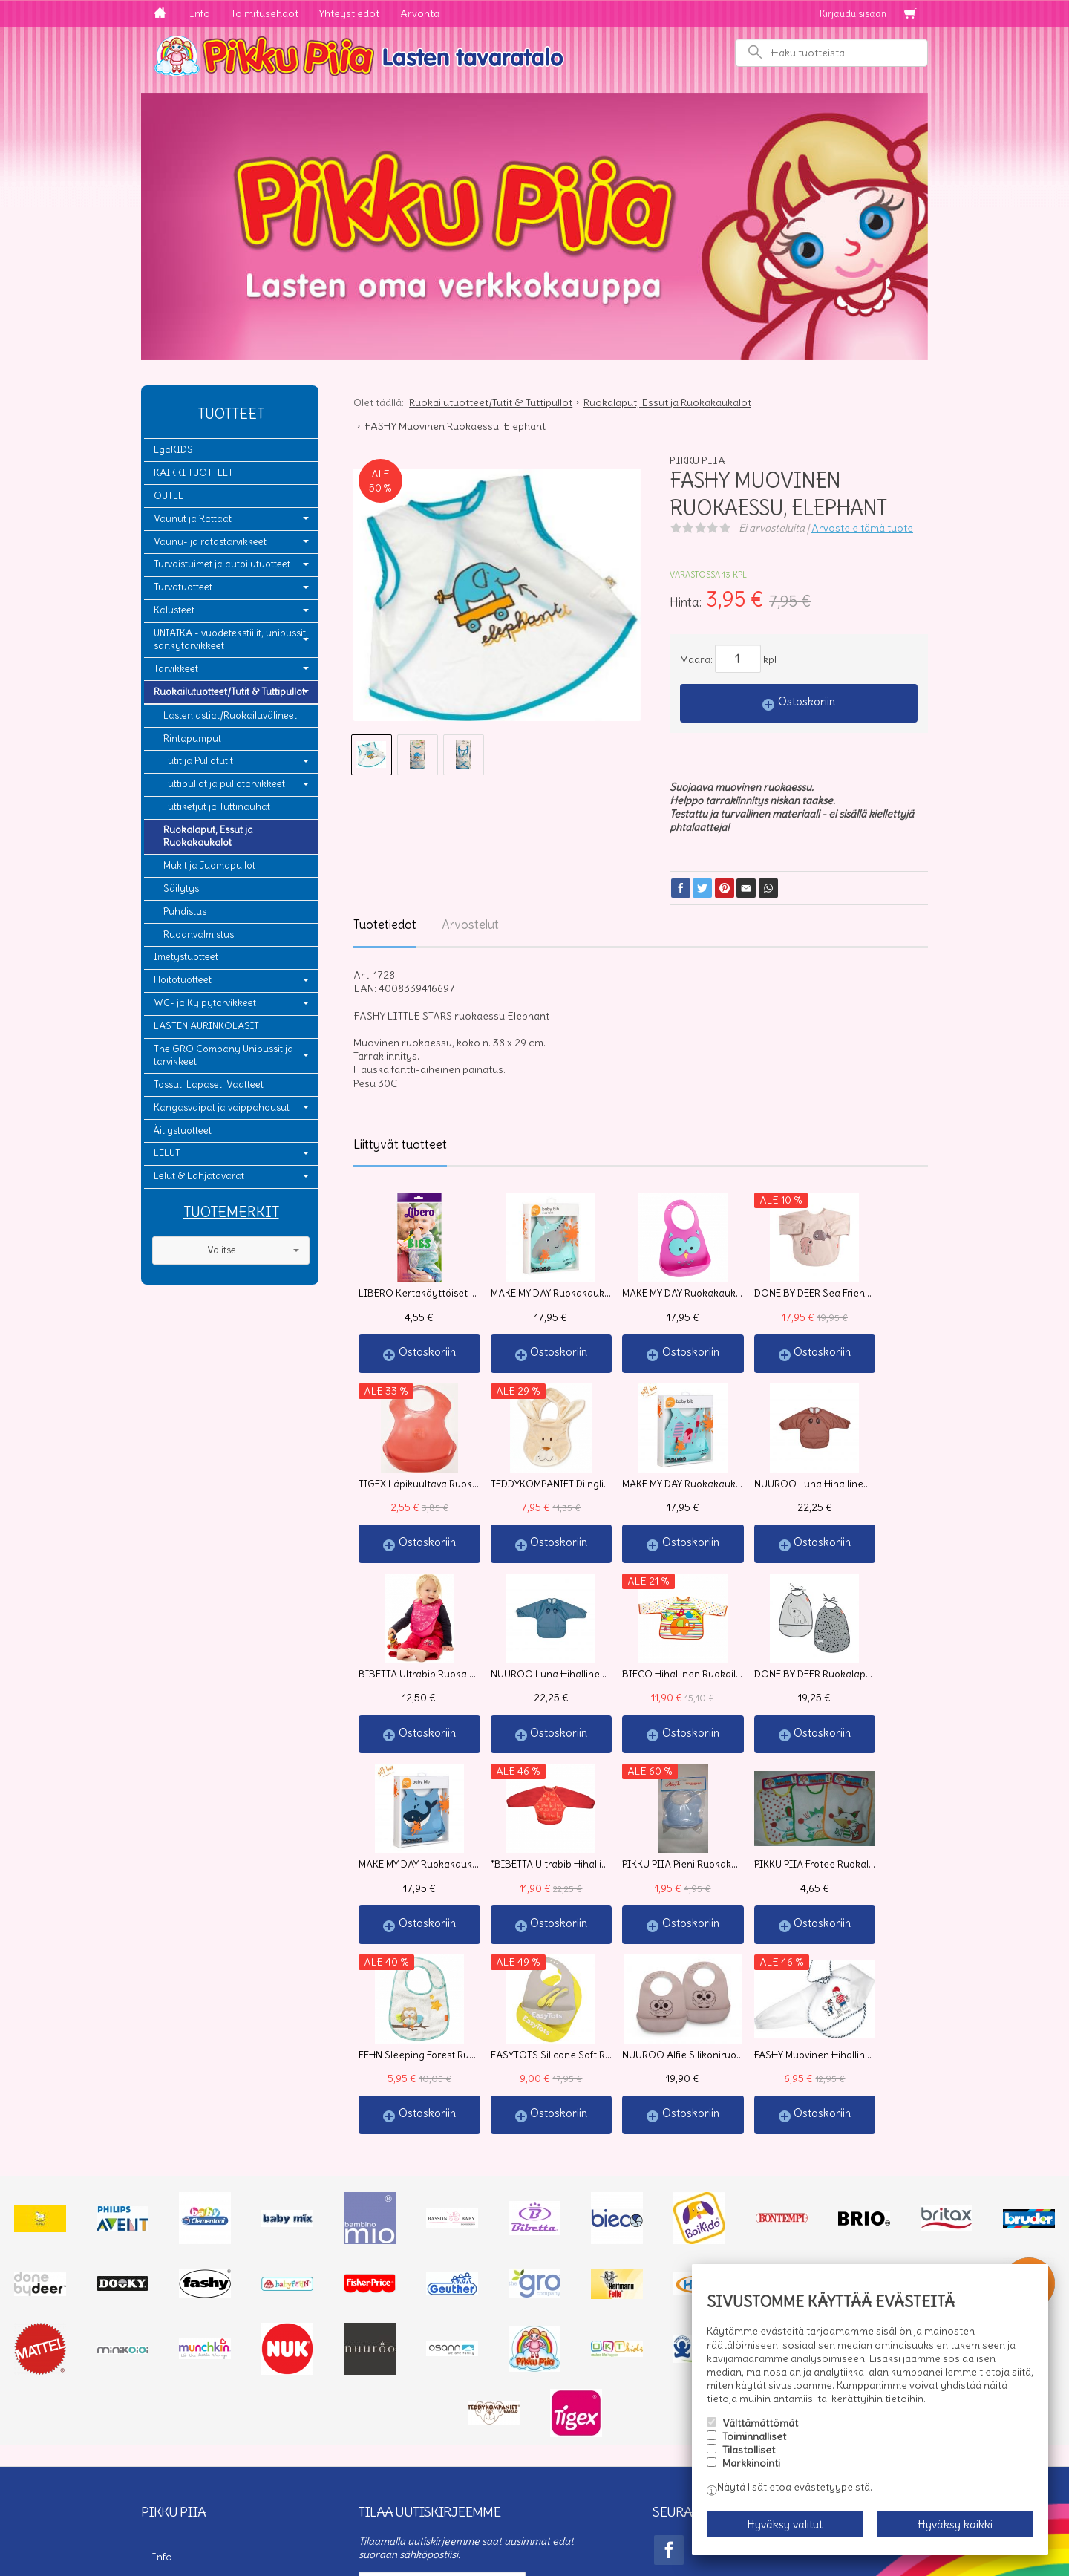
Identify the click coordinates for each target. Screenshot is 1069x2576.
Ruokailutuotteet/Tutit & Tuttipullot (229, 691)
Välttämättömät (760, 2429)
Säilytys (181, 888)
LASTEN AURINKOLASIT (206, 1026)
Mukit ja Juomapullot (209, 865)
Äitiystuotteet (183, 1130)
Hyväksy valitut (785, 2527)
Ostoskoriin (806, 701)
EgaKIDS (173, 449)
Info (199, 13)
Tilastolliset (748, 2456)
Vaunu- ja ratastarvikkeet (210, 541)
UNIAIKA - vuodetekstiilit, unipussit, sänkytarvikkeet (231, 639)
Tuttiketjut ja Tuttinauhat (216, 806)
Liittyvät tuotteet (400, 1144)
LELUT (167, 1153)
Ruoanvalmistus (198, 934)
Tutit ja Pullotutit (198, 760)
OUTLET (171, 495)
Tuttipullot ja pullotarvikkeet (224, 783)
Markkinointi (751, 2469)
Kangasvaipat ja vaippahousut (222, 1107)
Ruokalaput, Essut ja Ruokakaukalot (208, 836)
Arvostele (862, 528)
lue (571, 2423)
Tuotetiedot (384, 924)
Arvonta (419, 13)
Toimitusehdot (264, 13)
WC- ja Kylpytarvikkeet (205, 1003)
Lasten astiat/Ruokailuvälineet (230, 715)
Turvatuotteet (183, 587)
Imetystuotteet (186, 956)
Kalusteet (174, 610)
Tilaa (379, 2452)
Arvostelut (470, 924)
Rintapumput (192, 738)
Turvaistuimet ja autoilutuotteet (222, 564)
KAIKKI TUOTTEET (193, 472)
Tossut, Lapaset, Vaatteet (209, 1084)
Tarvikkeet (176, 668)
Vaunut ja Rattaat (193, 518)
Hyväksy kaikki (955, 2527)
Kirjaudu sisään (853, 13)
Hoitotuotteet (183, 980)
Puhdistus (184, 911)
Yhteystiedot (349, 13)
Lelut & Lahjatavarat (199, 1176)
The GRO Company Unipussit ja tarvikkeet (223, 1055)
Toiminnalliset (754, 2442)
